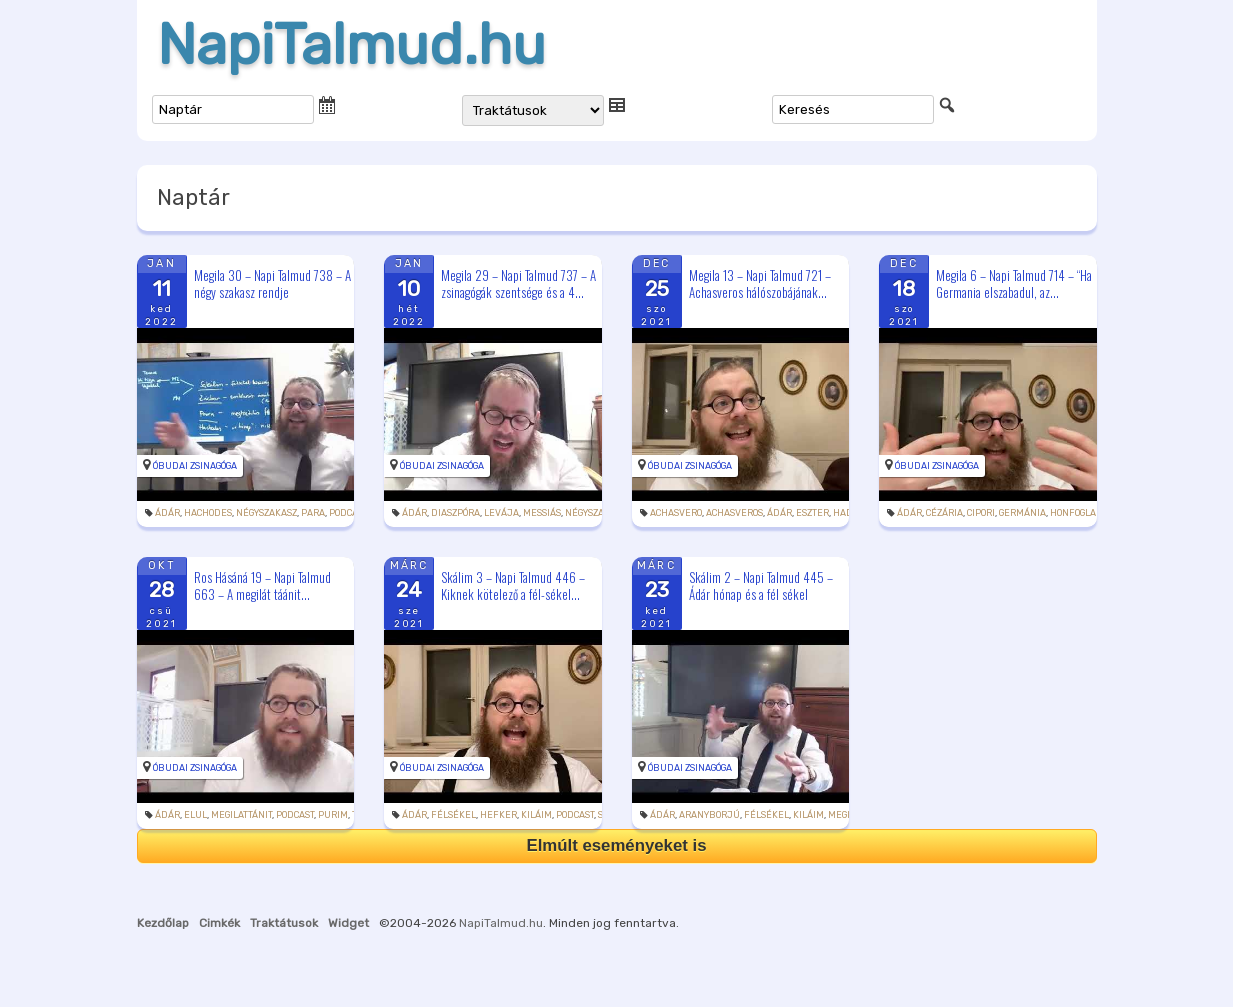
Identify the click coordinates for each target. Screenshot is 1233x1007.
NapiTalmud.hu (351, 45)
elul (195, 815)
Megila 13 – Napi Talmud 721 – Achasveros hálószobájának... (760, 283)
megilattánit (241, 815)
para (313, 513)
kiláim (536, 815)
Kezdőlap (163, 923)
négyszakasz (266, 513)
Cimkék (219, 923)
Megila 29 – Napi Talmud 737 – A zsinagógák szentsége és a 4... (518, 283)
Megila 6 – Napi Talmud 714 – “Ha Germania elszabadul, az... (1014, 283)
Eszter (812, 513)
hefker (498, 815)
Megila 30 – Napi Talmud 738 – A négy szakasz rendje (272, 283)
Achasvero (676, 513)
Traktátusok (284, 923)
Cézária (944, 513)
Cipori (981, 513)
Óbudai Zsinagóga (195, 466)
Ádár (167, 513)
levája (501, 513)
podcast (348, 513)
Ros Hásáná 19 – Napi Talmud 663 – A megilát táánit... (262, 585)
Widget (348, 923)
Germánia (1022, 513)
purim (333, 815)
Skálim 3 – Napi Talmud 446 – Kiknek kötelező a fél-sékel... (513, 585)
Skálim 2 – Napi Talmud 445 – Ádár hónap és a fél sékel (761, 585)
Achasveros (734, 513)
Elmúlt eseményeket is (616, 845)
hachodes (208, 513)
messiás (542, 513)
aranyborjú (709, 815)
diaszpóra (455, 513)
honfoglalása (1084, 513)
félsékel (453, 815)
